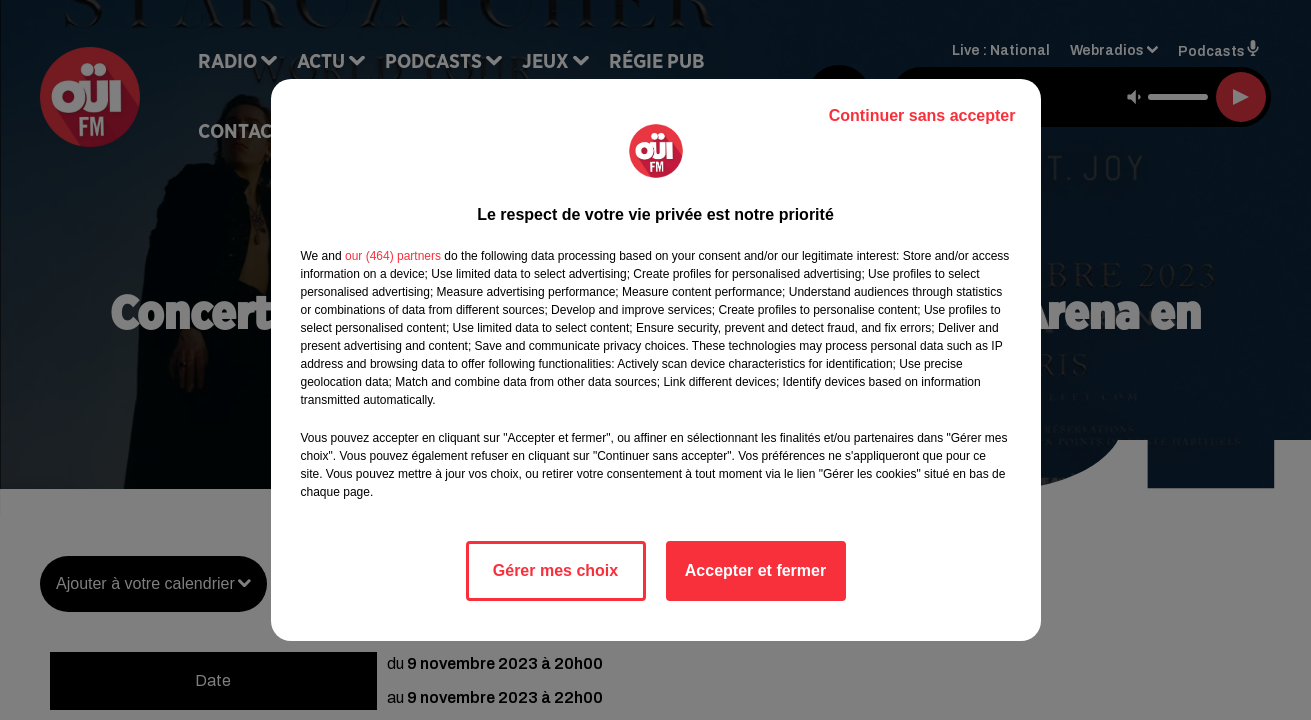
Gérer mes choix (555, 570)
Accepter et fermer (755, 570)
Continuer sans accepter (922, 115)
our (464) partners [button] (393, 256)
